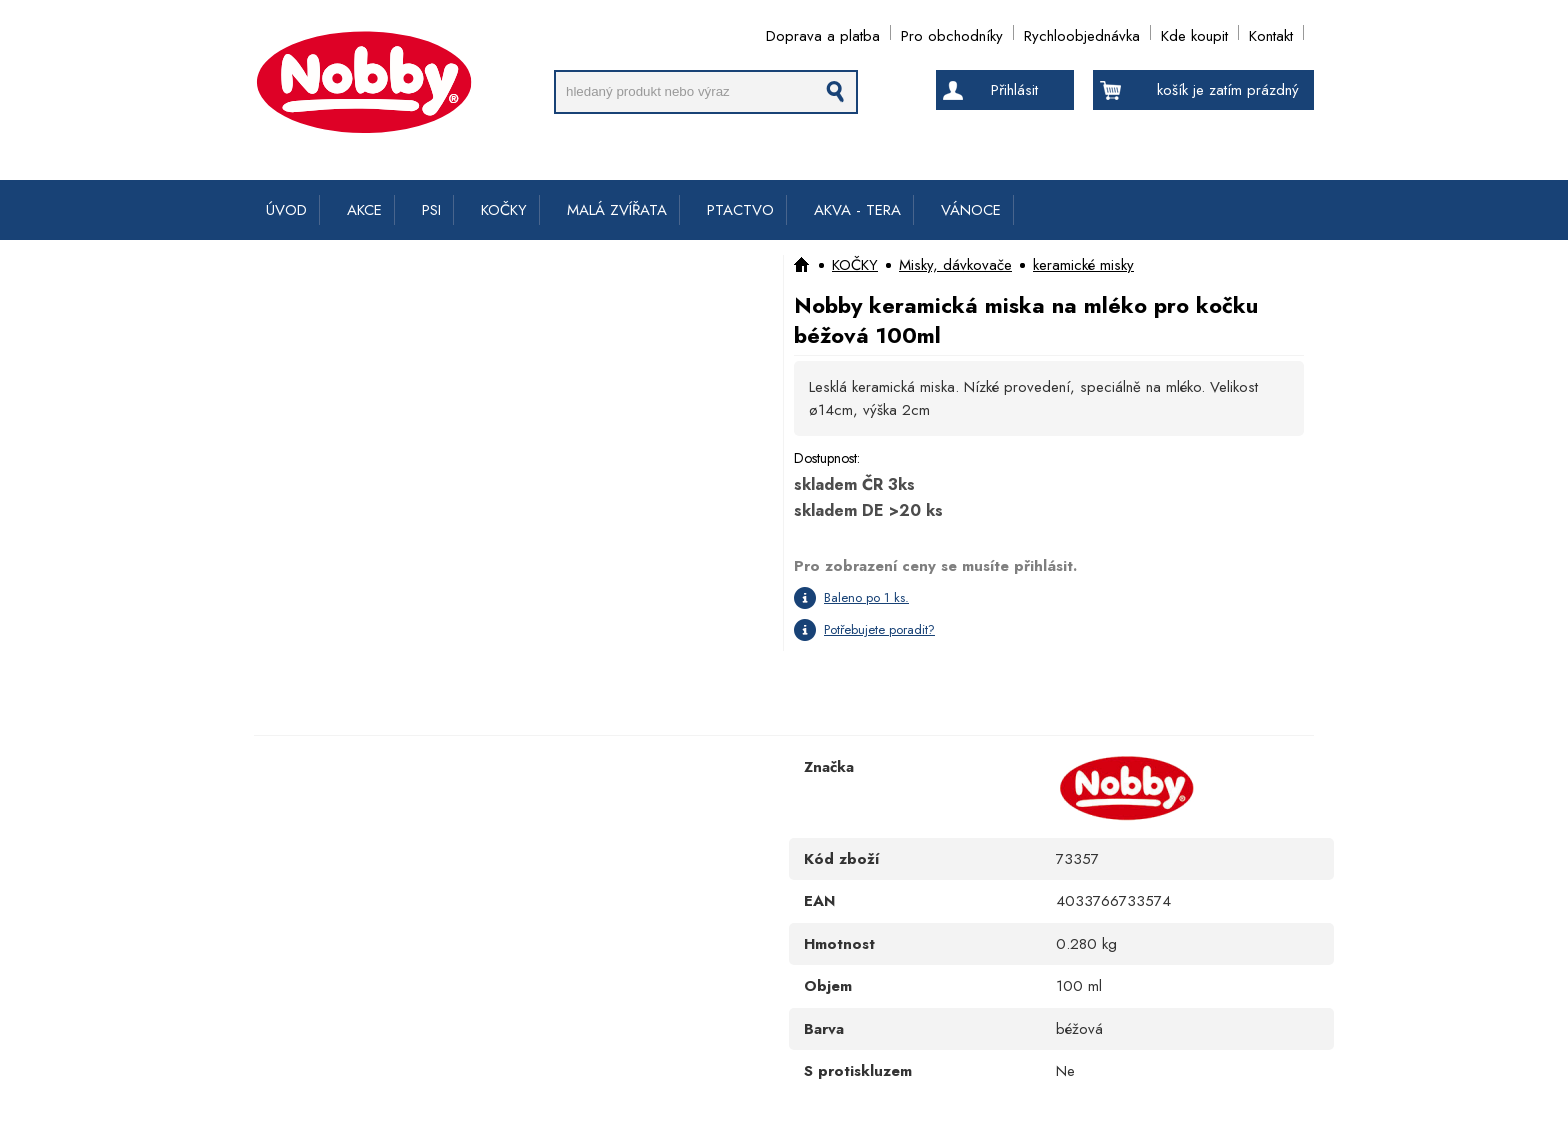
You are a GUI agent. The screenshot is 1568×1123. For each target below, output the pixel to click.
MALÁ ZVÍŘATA (617, 210)
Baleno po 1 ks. (866, 597)
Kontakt (1271, 32)
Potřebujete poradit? (879, 629)
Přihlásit (1014, 90)
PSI (431, 210)
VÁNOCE (971, 210)
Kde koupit (1194, 32)
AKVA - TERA (857, 210)
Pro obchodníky (952, 32)
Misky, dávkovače (955, 265)
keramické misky (1083, 265)
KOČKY (504, 210)
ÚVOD (286, 210)
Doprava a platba (823, 32)
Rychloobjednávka (1082, 32)
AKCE (364, 210)
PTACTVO (740, 210)
